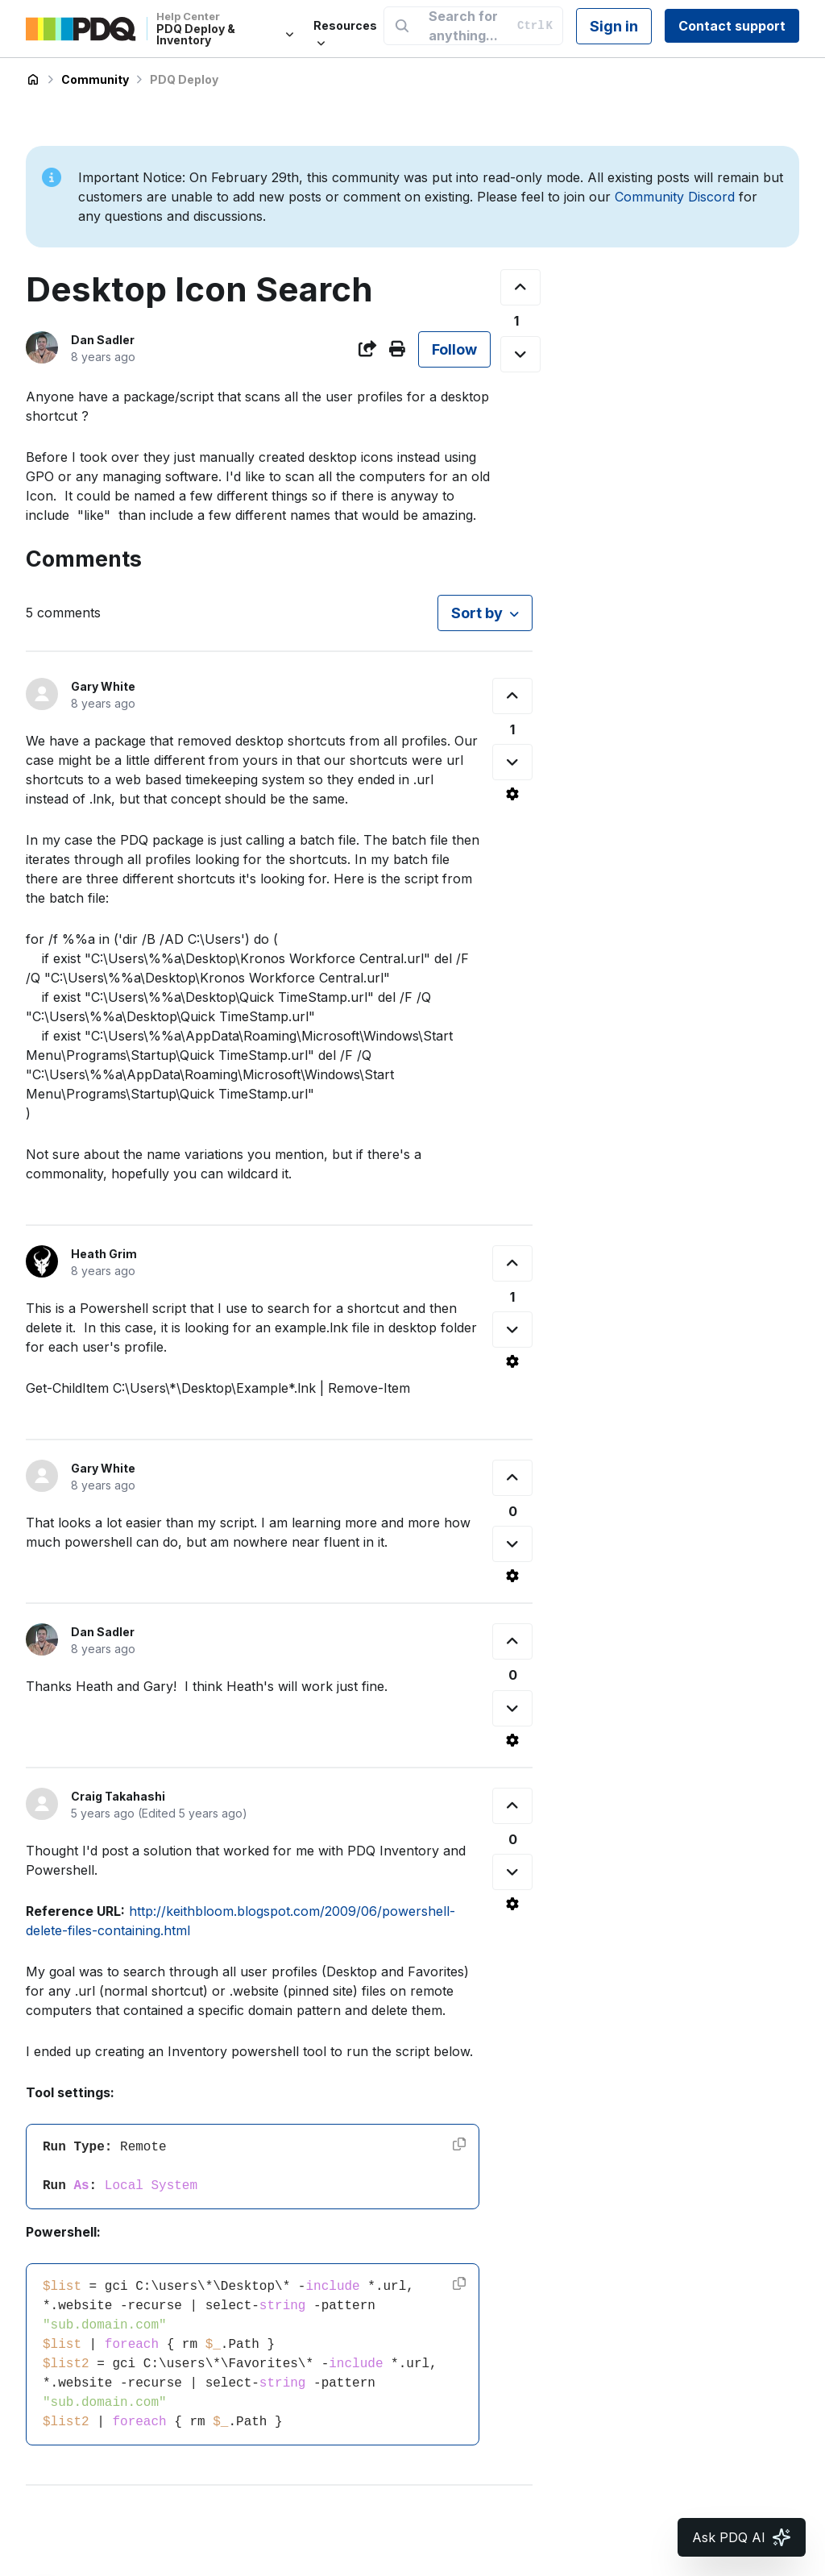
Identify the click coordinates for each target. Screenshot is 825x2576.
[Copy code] (459, 2144)
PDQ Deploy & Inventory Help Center (33, 80)
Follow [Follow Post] (454, 349)
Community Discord (675, 197)
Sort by (477, 613)
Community (95, 79)
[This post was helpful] (520, 287)
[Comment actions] (512, 794)
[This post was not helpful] (520, 354)
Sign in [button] (614, 26)
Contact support (732, 26)
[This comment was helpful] (512, 696)
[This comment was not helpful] (512, 762)
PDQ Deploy (184, 79)
